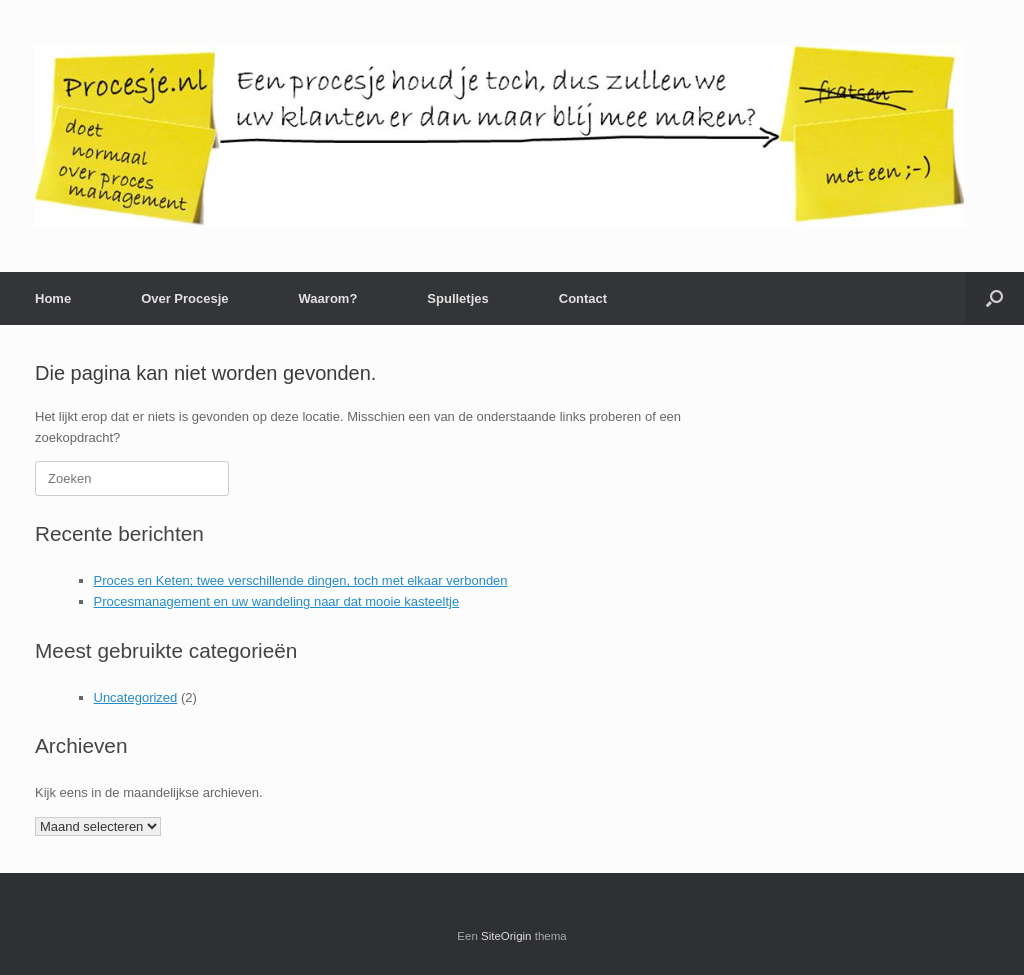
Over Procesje (184, 298)
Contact (583, 298)
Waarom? (328, 298)
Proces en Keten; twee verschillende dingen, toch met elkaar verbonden (301, 580)
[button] (994, 298)
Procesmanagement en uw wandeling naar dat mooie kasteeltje (277, 601)
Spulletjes (457, 298)
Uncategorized (136, 697)
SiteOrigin (506, 936)
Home (53, 298)
